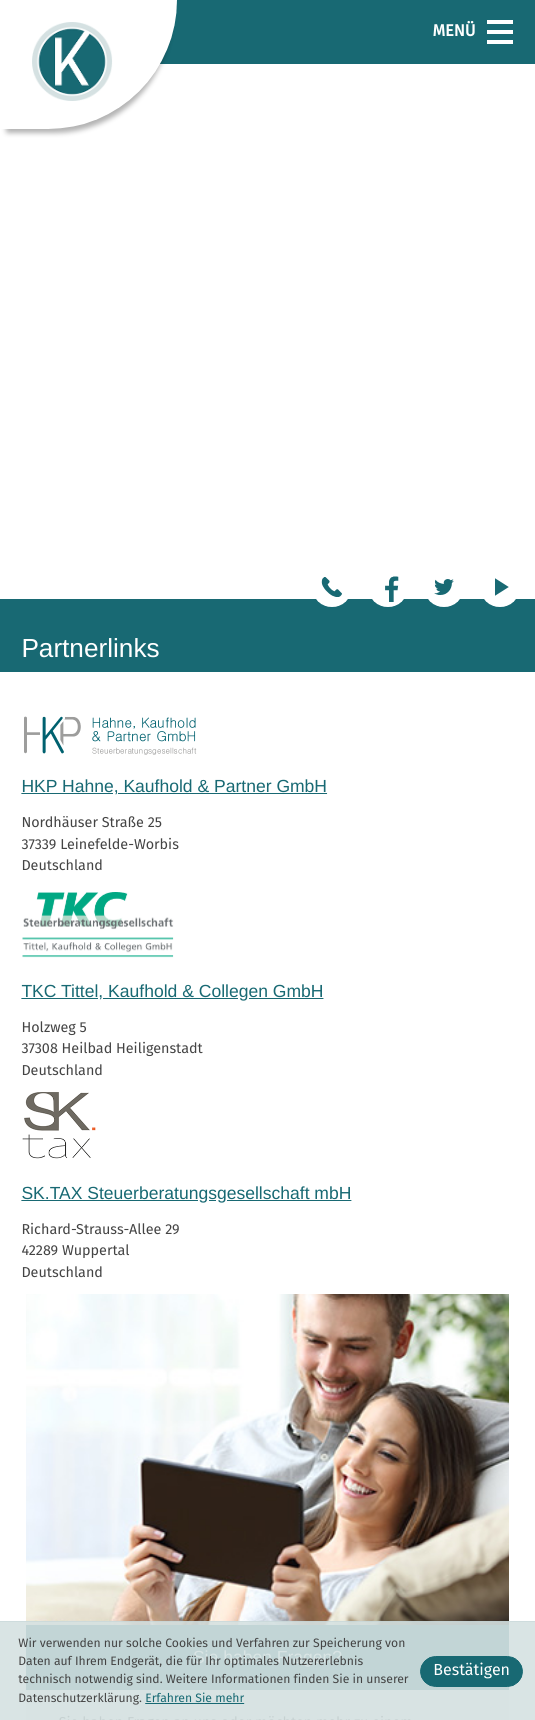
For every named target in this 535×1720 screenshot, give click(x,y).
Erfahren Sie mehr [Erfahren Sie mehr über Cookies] (194, 1699)
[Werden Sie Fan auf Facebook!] (388, 52)
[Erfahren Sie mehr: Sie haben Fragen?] (267, 957)
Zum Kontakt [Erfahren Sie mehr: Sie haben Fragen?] (431, 1241)
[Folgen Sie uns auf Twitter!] (444, 52)
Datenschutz (474, 1579)
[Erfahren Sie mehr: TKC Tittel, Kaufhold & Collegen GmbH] (267, 411)
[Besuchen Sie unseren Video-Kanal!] (500, 52)
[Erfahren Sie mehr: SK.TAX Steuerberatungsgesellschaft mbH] (267, 613)
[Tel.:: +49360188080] (332, 52)
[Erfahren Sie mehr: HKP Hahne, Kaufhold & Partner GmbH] (267, 222)
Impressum (478, 1600)
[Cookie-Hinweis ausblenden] (471, 1671)
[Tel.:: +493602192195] (265, 1578)
